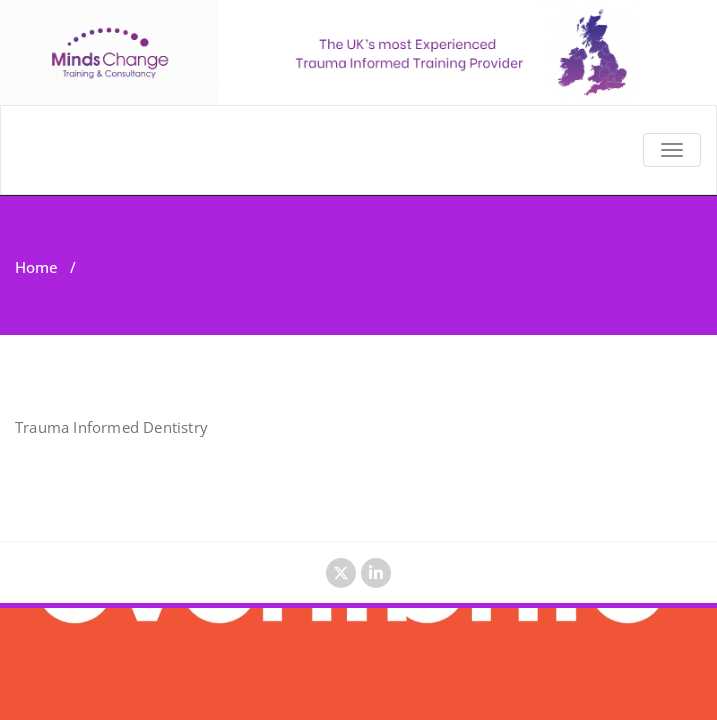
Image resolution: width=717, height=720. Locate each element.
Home (36, 267)
